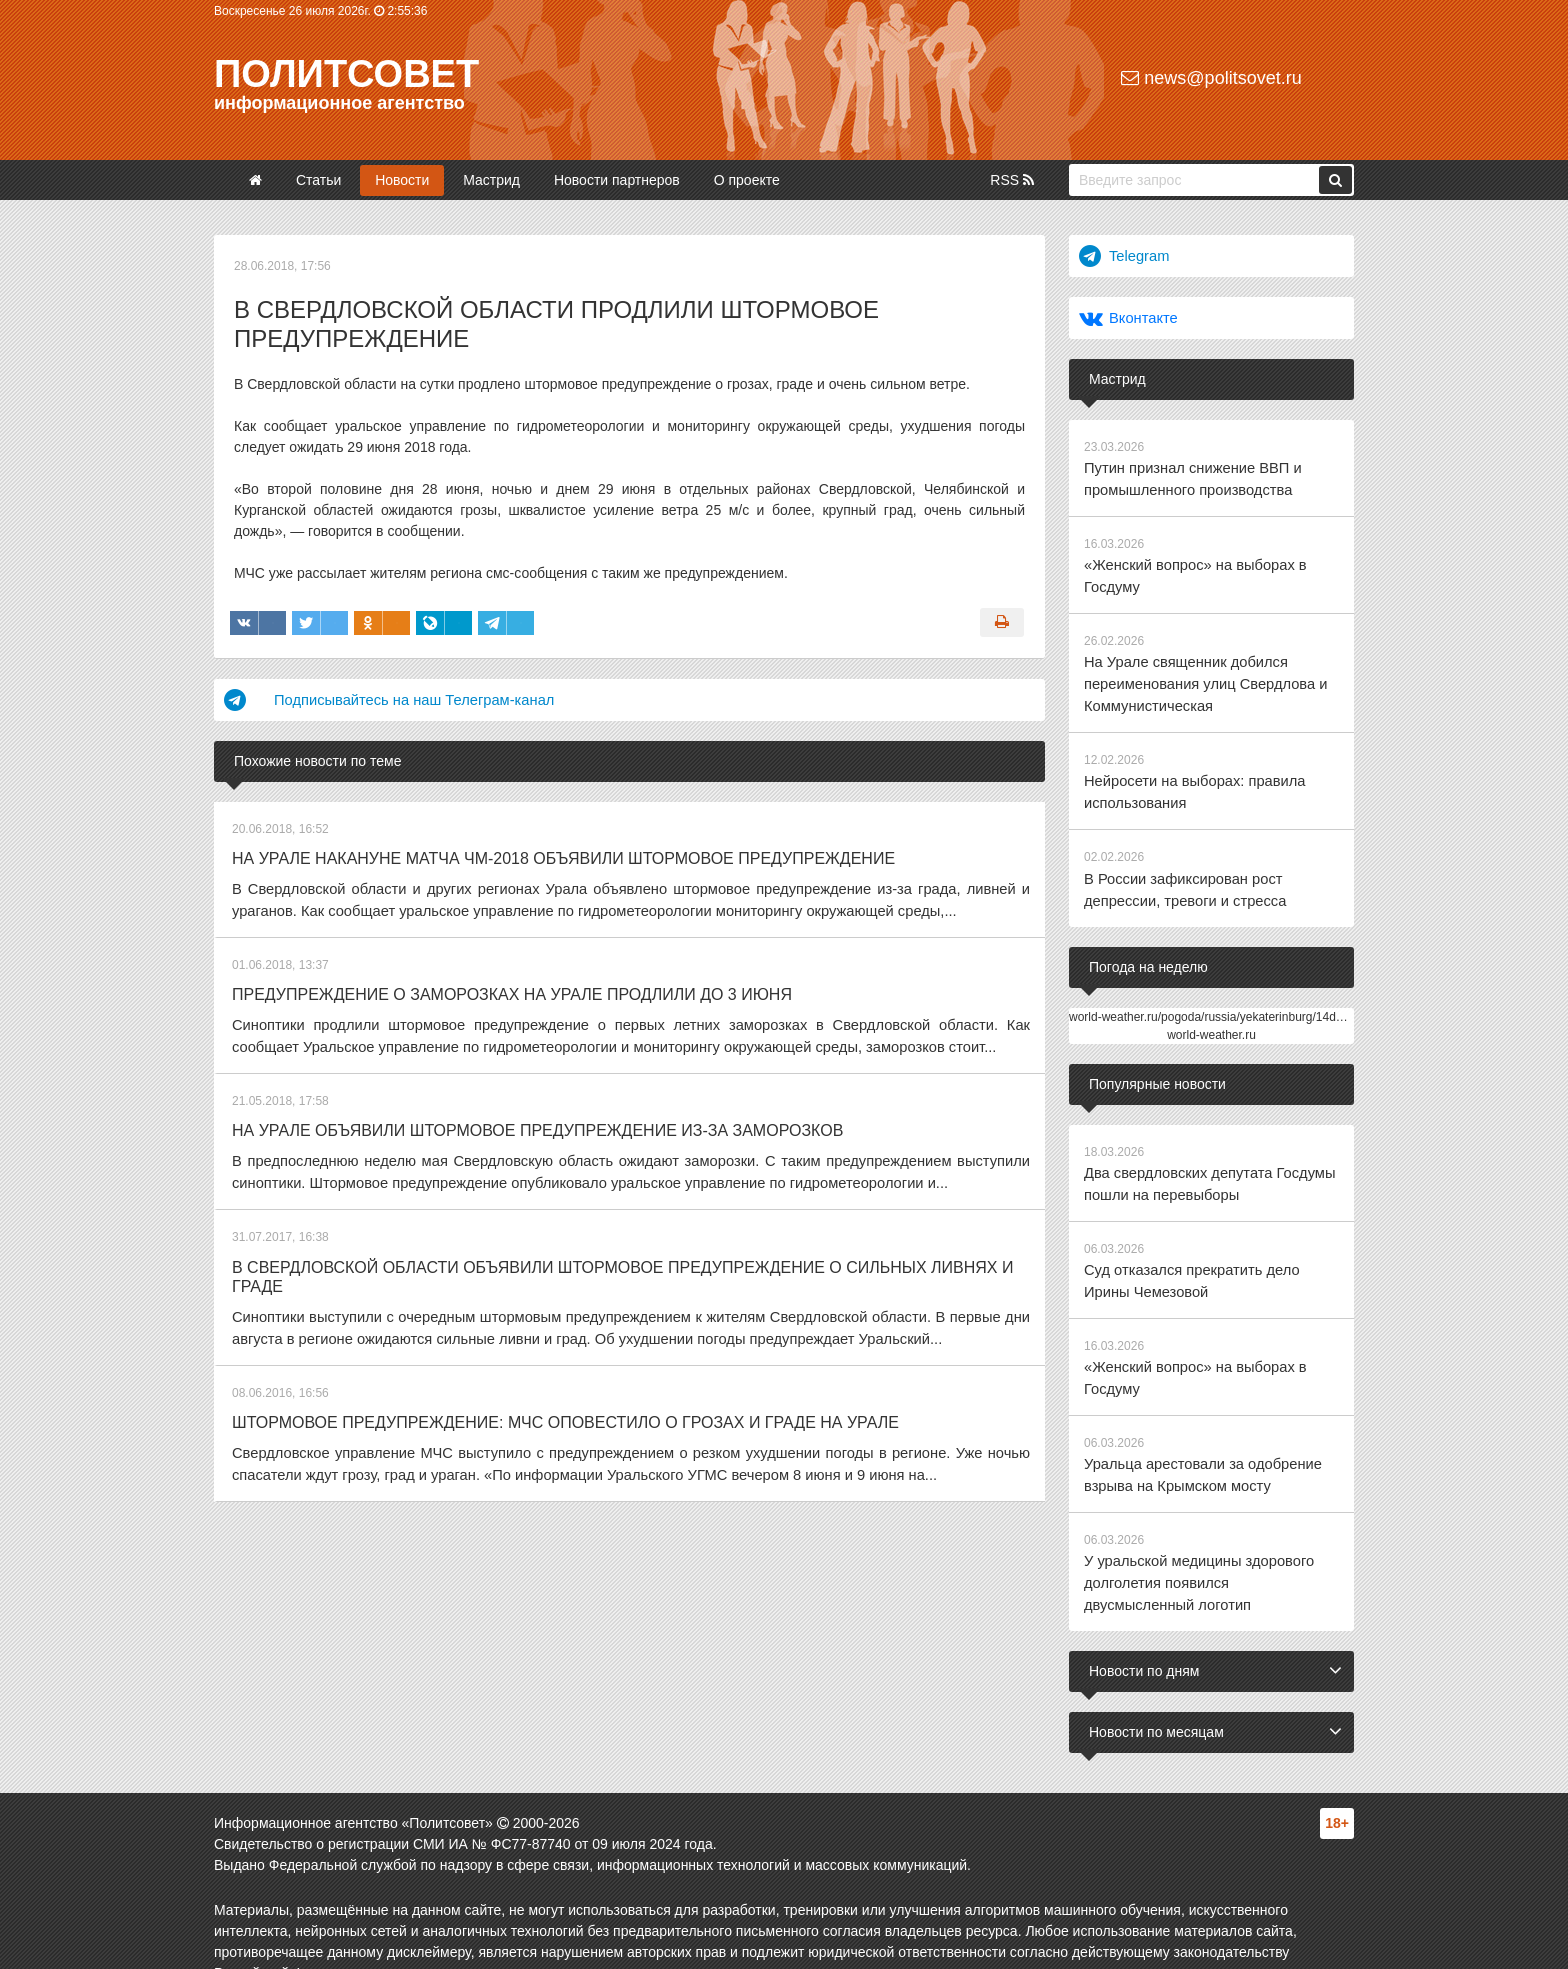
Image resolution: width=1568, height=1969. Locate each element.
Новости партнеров (617, 180)
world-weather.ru (1211, 1016)
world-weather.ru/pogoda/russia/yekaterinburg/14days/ (1213, 998)
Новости (402, 180)
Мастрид (491, 180)
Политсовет (346, 74)
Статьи (318, 180)
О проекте (747, 180)
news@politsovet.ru (1211, 78)
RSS (1012, 180)
